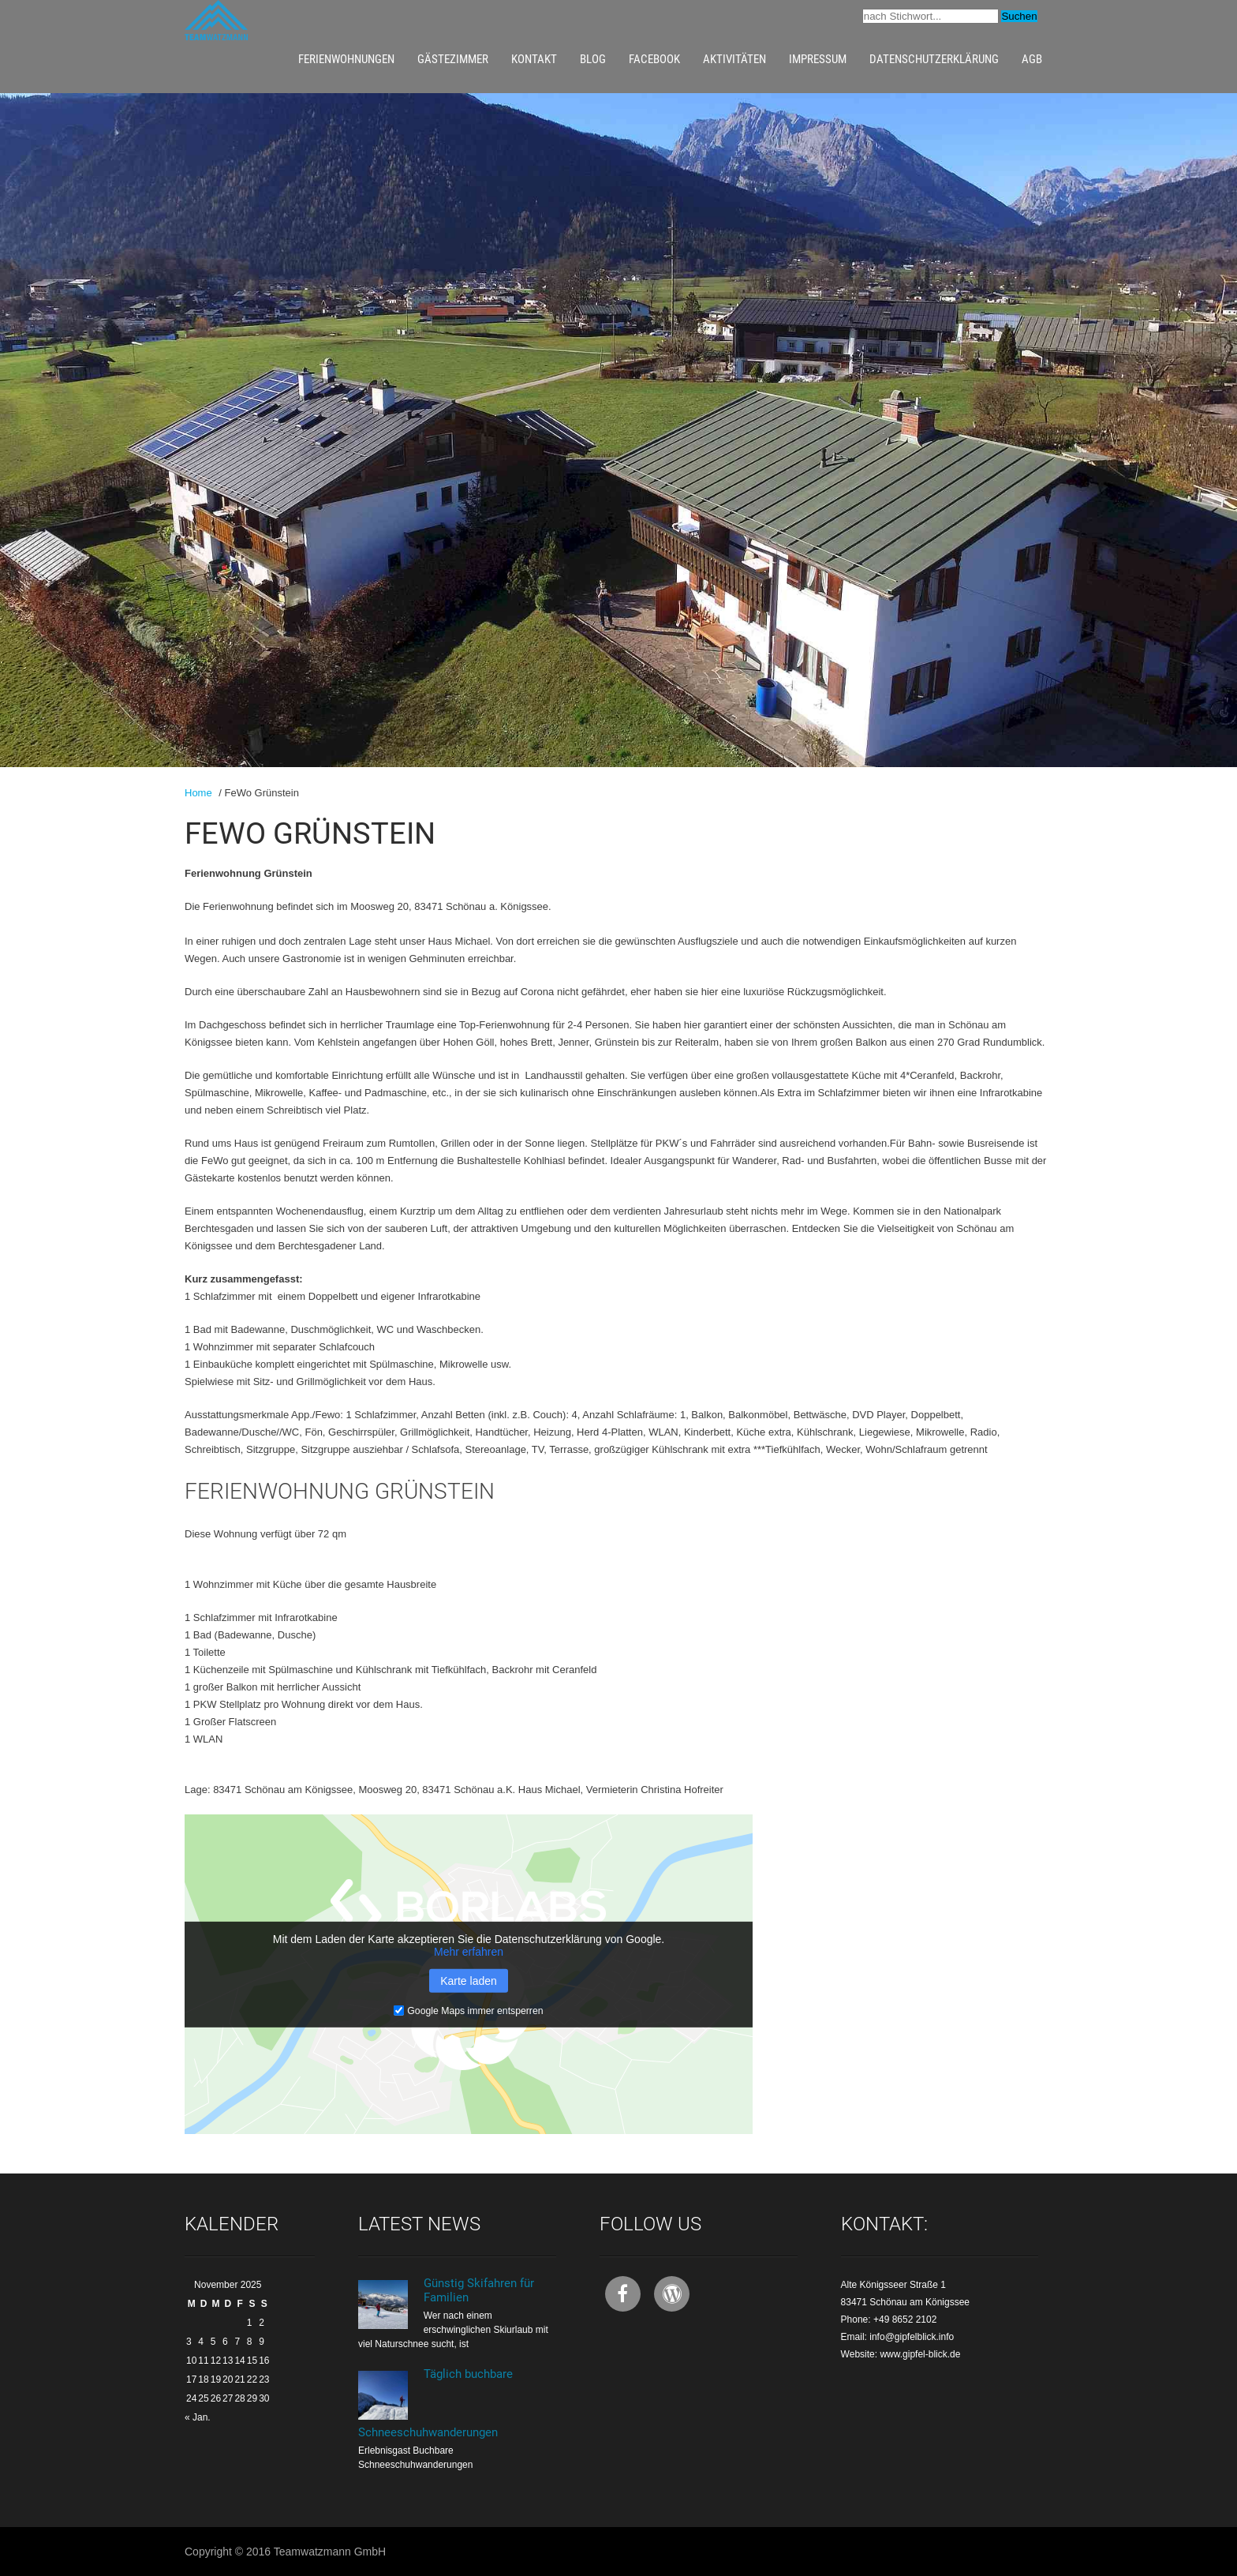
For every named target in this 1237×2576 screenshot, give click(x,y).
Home (198, 793)
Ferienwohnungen (346, 59)
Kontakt (534, 59)
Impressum (817, 59)
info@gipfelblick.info (911, 2336)
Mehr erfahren (468, 1951)
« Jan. (198, 2417)
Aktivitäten (734, 59)
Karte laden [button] (468, 1980)
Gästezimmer (452, 59)
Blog (593, 59)
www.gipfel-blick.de (920, 2354)
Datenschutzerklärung (934, 59)
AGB (1032, 59)
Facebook (654, 59)
